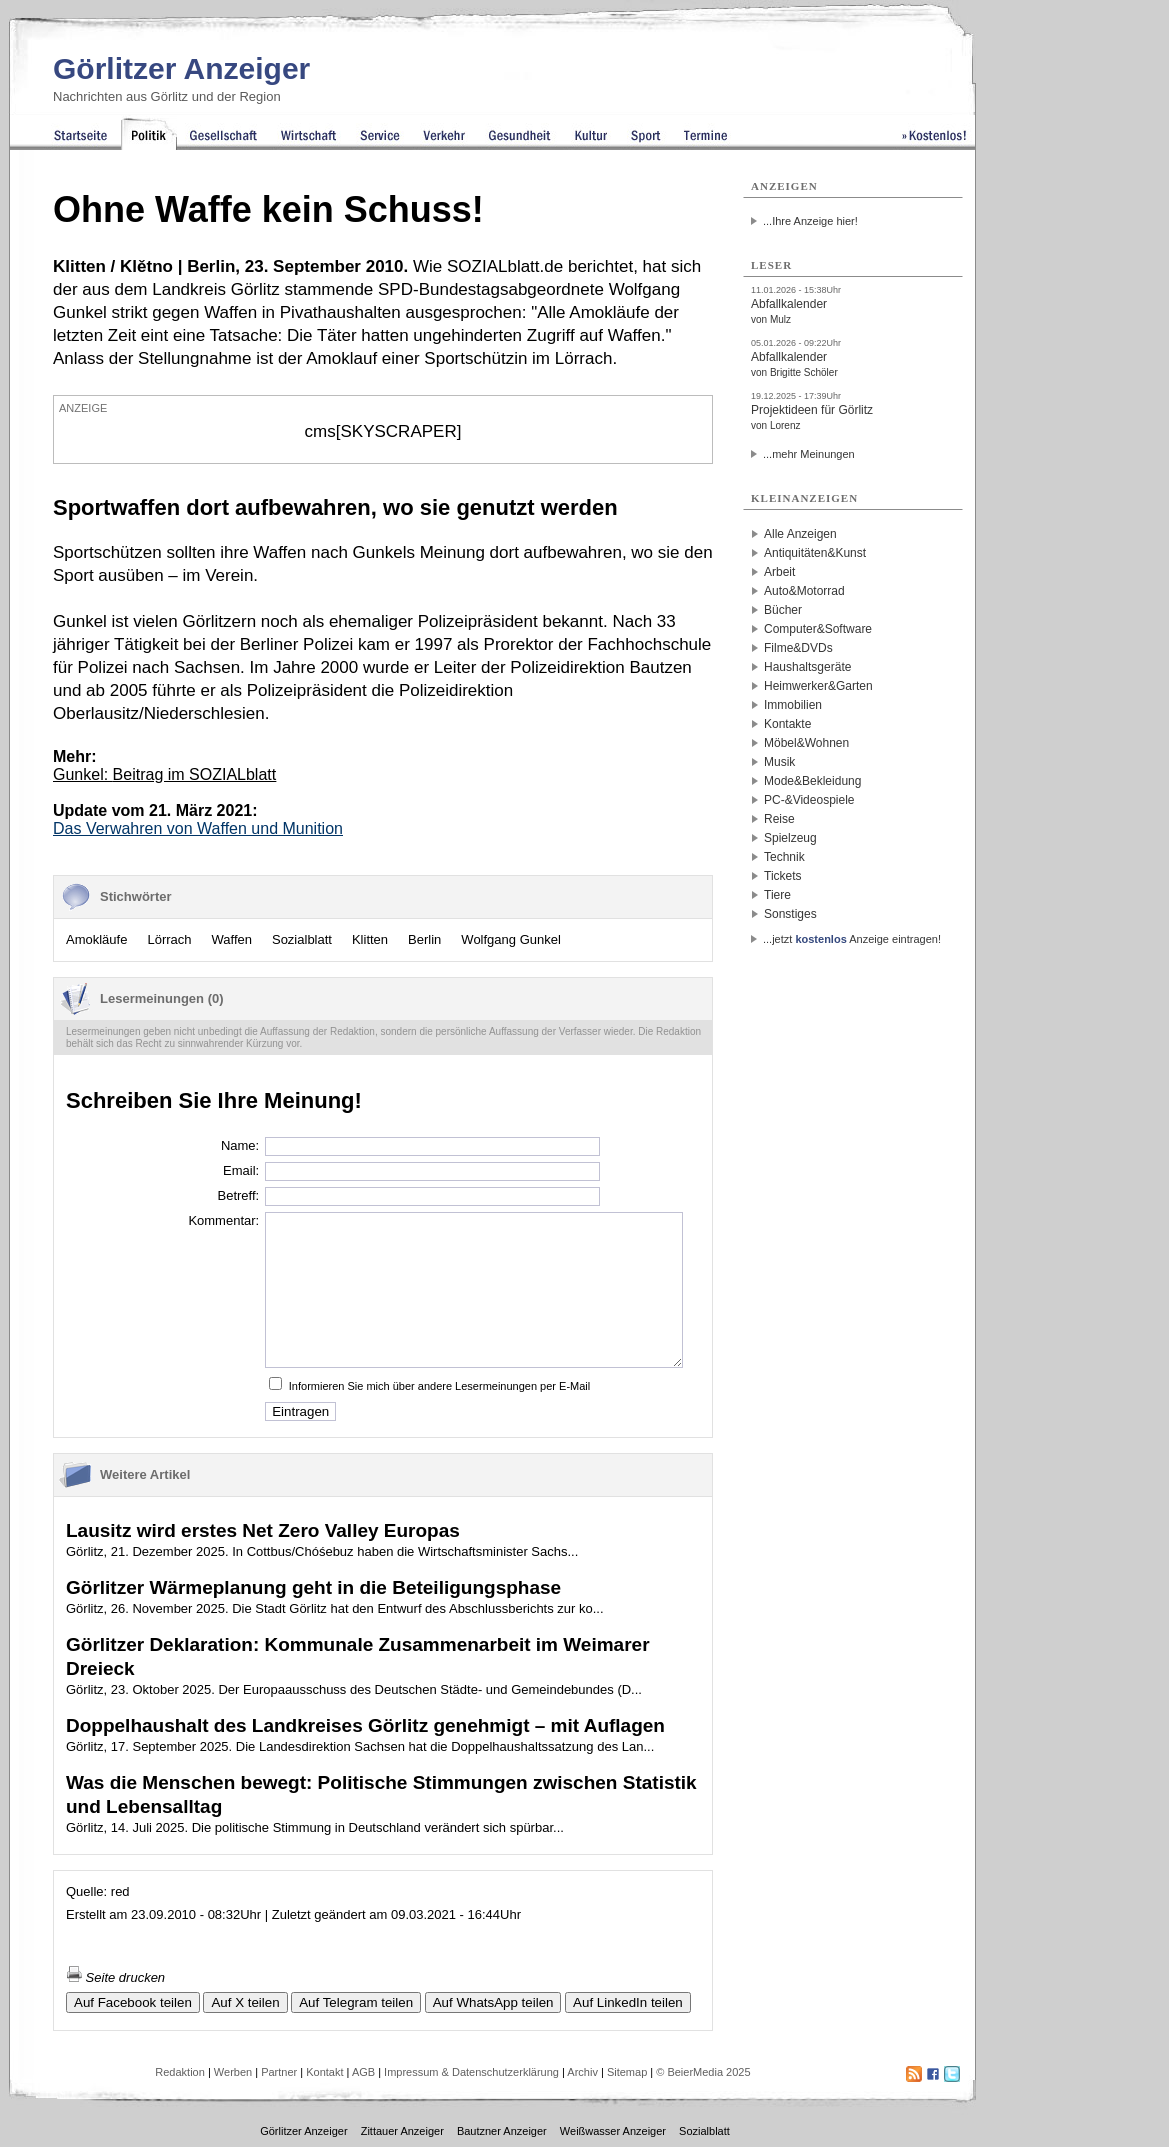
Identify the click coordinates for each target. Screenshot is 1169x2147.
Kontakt (324, 2072)
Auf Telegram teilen (356, 2002)
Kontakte (787, 724)
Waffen (232, 939)
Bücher (783, 610)
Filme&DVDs (798, 648)
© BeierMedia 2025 (703, 2072)
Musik (779, 762)
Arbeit (779, 572)
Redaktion (180, 2072)
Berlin (424, 939)
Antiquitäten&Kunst (815, 553)
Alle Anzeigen (800, 534)
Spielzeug (790, 838)
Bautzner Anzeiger (502, 2131)
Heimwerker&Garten (818, 686)
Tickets (783, 876)
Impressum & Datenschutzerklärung (471, 2072)
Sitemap (627, 2072)
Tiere (777, 895)
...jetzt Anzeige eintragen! (852, 939)
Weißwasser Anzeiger (613, 2131)
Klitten (370, 939)
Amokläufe (96, 939)
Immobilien (793, 705)
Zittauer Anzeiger (402, 2131)
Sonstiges (790, 914)
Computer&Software (818, 629)
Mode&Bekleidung (812, 781)
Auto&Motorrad (804, 591)
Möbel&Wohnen (806, 743)
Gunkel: (164, 774)
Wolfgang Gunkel (511, 939)
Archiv (582, 2072)
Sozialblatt (302, 939)
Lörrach (169, 939)
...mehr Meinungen (809, 454)
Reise (779, 819)
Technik (784, 857)
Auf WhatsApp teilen (493, 2002)
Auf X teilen (245, 2002)
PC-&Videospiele (809, 800)
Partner (279, 2072)
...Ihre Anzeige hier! (810, 221)
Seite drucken (115, 1977)
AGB (363, 2072)
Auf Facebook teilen (133, 2002)
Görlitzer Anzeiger (181, 68)
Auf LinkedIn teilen (628, 2002)
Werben (233, 2072)
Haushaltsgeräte (807, 667)
